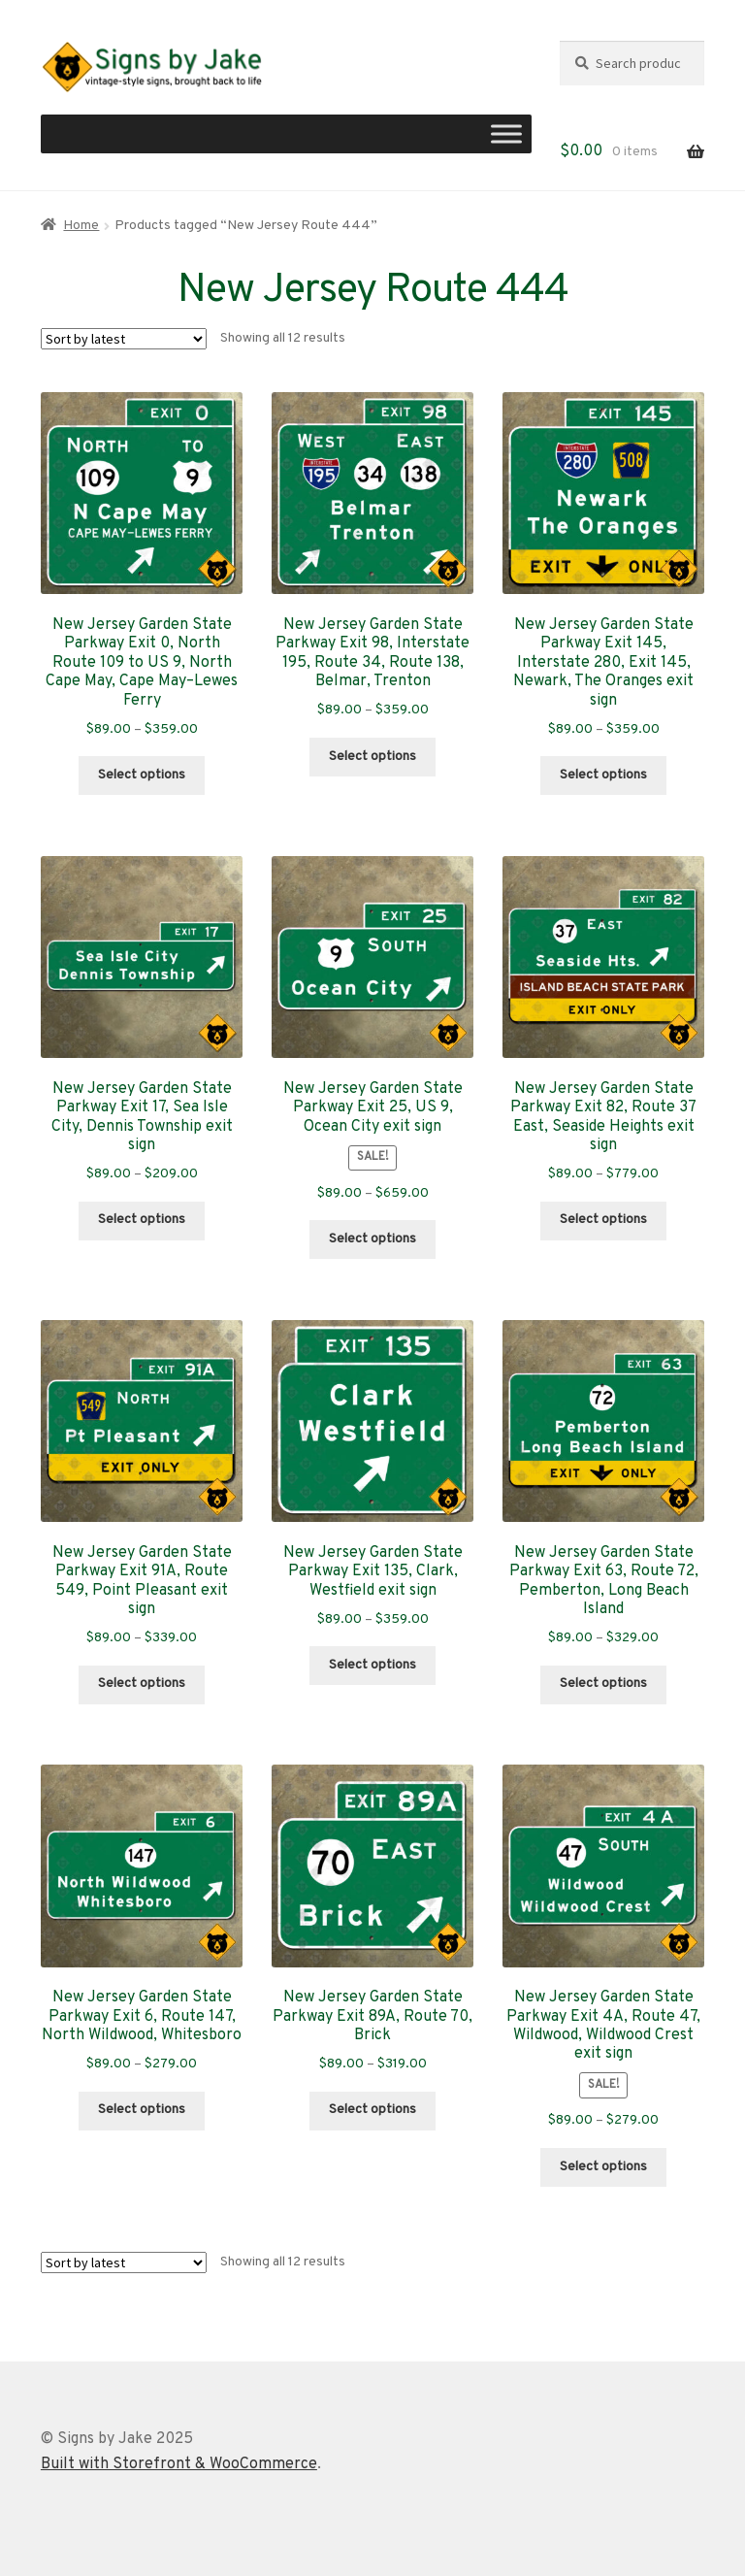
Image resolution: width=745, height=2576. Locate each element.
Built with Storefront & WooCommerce (179, 2464)
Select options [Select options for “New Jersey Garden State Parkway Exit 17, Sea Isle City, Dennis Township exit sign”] (141, 1219)
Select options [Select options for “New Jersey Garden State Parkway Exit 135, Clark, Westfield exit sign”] (372, 1665)
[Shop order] (124, 338)
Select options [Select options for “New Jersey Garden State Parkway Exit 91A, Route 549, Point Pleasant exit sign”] (141, 1683)
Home (81, 225)
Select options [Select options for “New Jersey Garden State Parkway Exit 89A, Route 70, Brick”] (372, 2109)
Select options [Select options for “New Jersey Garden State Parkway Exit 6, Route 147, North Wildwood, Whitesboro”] (141, 2109)
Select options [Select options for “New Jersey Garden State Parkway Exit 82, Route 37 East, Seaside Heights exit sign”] (603, 1219)
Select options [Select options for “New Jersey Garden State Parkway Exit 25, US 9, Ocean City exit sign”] (372, 1239)
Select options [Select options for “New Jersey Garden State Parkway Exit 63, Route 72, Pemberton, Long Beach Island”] (603, 1683)
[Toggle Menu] (506, 134)
